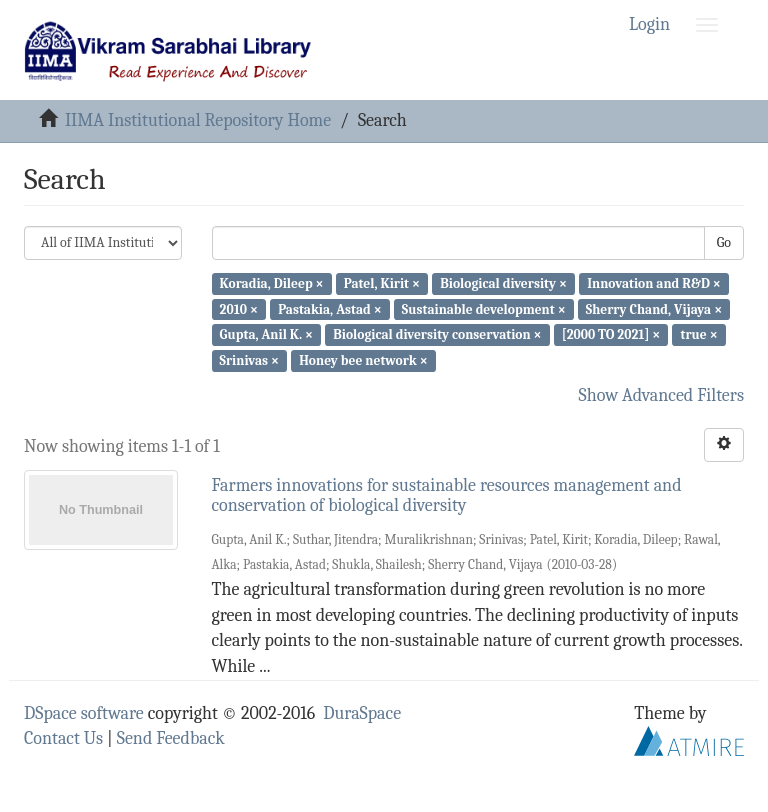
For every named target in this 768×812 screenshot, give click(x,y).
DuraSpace (362, 713)
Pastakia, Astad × (330, 308)
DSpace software (84, 713)
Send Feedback (171, 738)
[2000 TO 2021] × (611, 334)
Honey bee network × (363, 360)
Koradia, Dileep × (272, 283)
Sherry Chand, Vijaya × (654, 308)
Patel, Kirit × (382, 283)
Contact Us (63, 738)
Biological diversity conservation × (437, 334)
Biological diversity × (503, 283)
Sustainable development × (484, 308)
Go (724, 242)
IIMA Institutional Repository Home (198, 120)
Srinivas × (249, 360)
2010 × (239, 308)
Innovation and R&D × (654, 283)
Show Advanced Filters (662, 395)
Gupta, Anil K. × (266, 334)
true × (699, 334)
